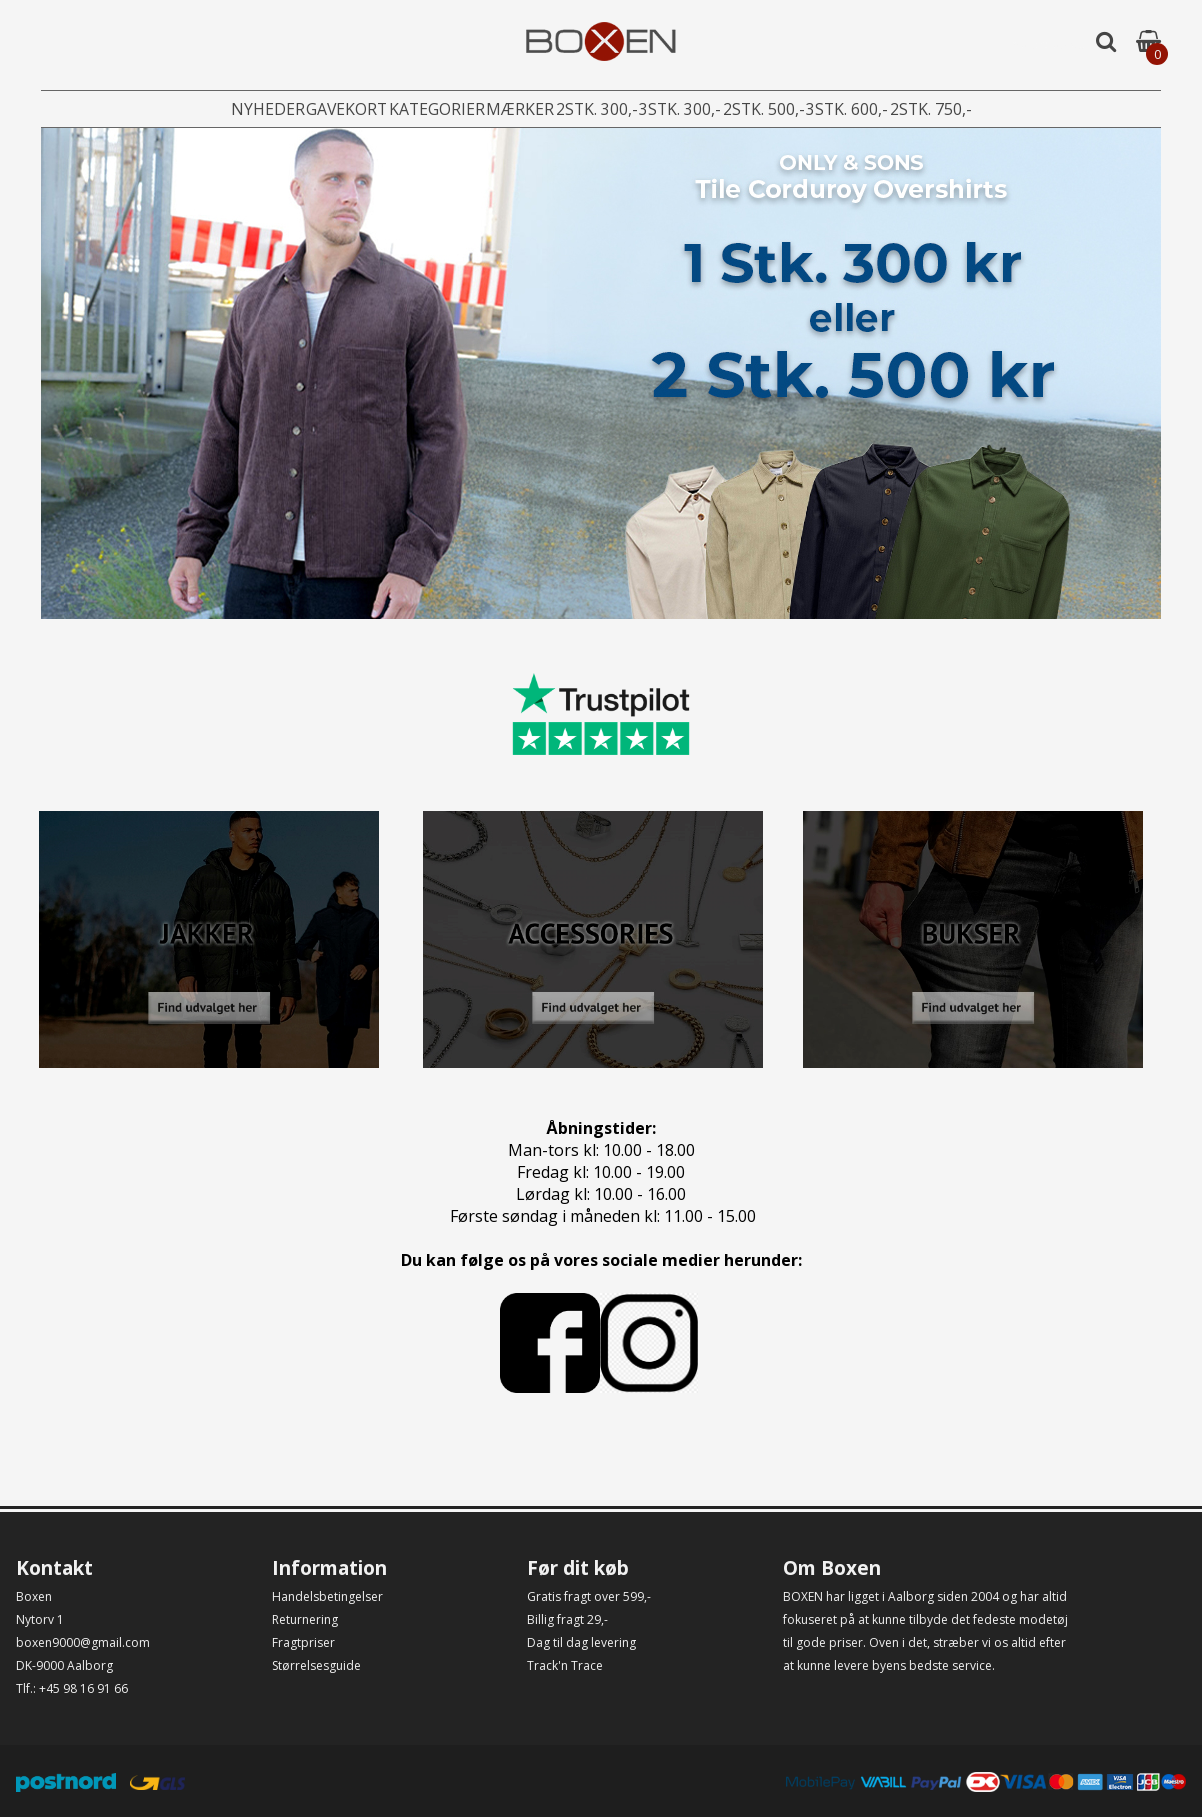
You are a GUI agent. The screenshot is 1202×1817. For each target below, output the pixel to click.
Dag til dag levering (581, 1642)
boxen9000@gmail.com (83, 1642)
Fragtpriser (303, 1642)
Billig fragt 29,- (567, 1619)
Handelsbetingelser (327, 1596)
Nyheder (186, 109)
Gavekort (285, 109)
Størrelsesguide (316, 1665)
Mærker (498, 109)
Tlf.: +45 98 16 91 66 (72, 1688)
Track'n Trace (565, 1665)
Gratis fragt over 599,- (589, 1596)
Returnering (305, 1619)
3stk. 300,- (699, 109)
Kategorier (395, 109)
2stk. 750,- (1011, 109)
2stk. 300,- (595, 109)
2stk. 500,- (803, 109)
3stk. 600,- (907, 109)
